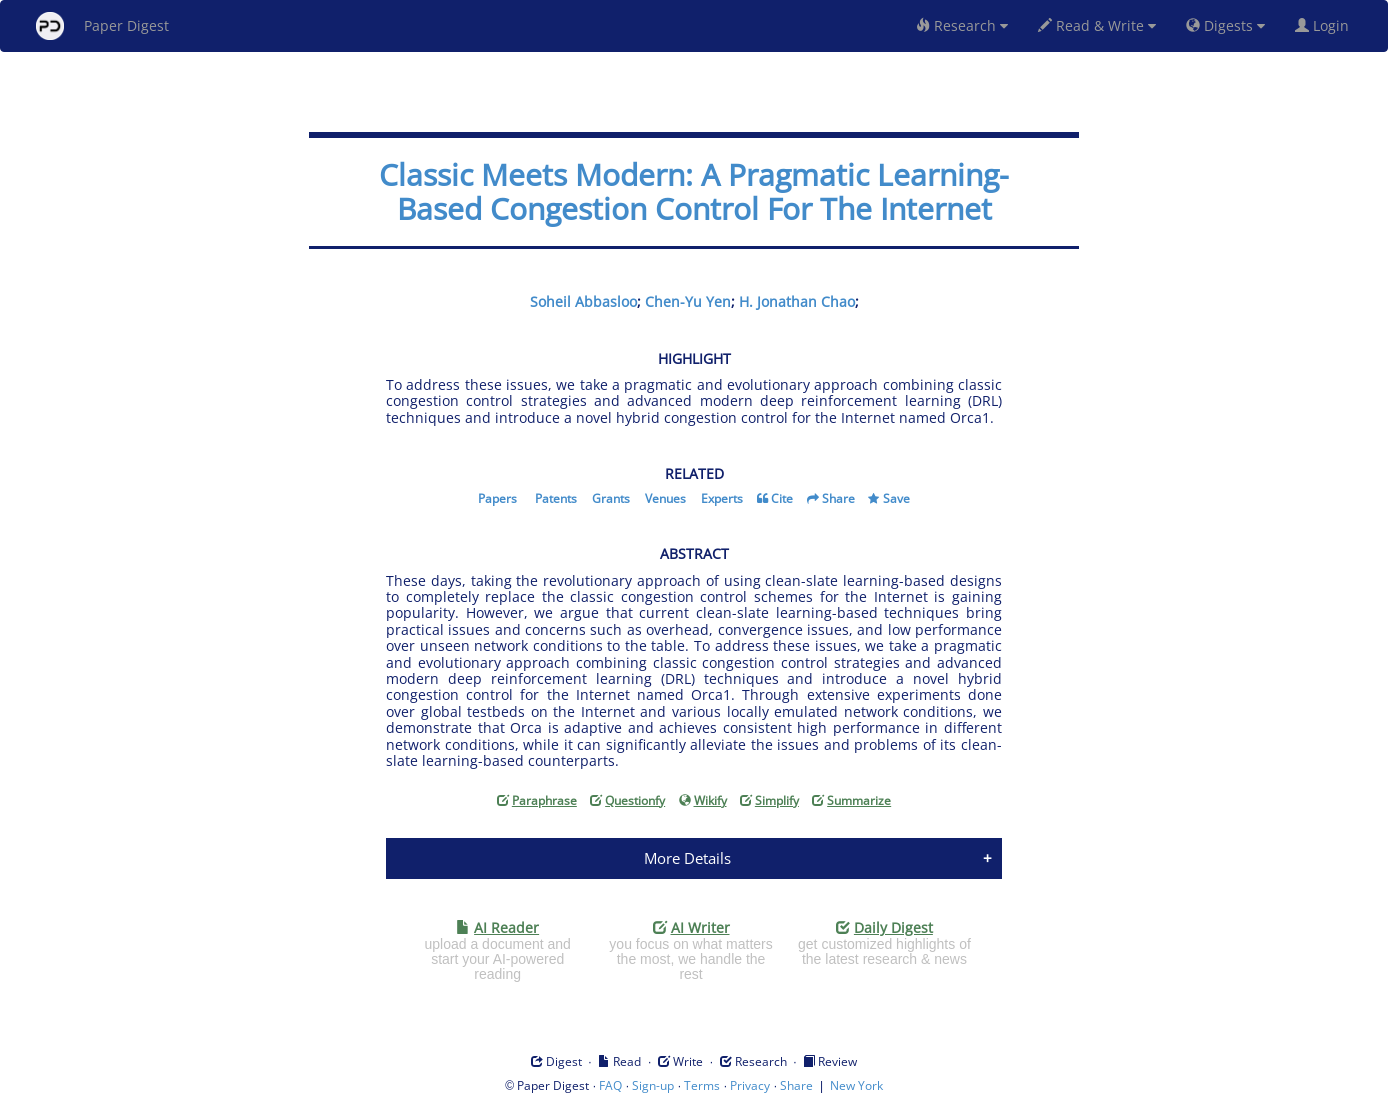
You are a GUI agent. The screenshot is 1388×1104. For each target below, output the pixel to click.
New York (856, 1085)
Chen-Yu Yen (688, 301)
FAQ (610, 1085)
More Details (687, 858)
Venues (665, 498)
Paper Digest (102, 26)
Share (838, 498)
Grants (611, 498)
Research (962, 25)
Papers (497, 498)
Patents (556, 498)
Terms (702, 1085)
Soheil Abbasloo (583, 301)
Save (896, 498)
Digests (1225, 25)
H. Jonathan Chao (797, 301)
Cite (782, 498)
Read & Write (1097, 25)
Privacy (750, 1085)
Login (1326, 25)
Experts (722, 498)
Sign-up (653, 1085)
